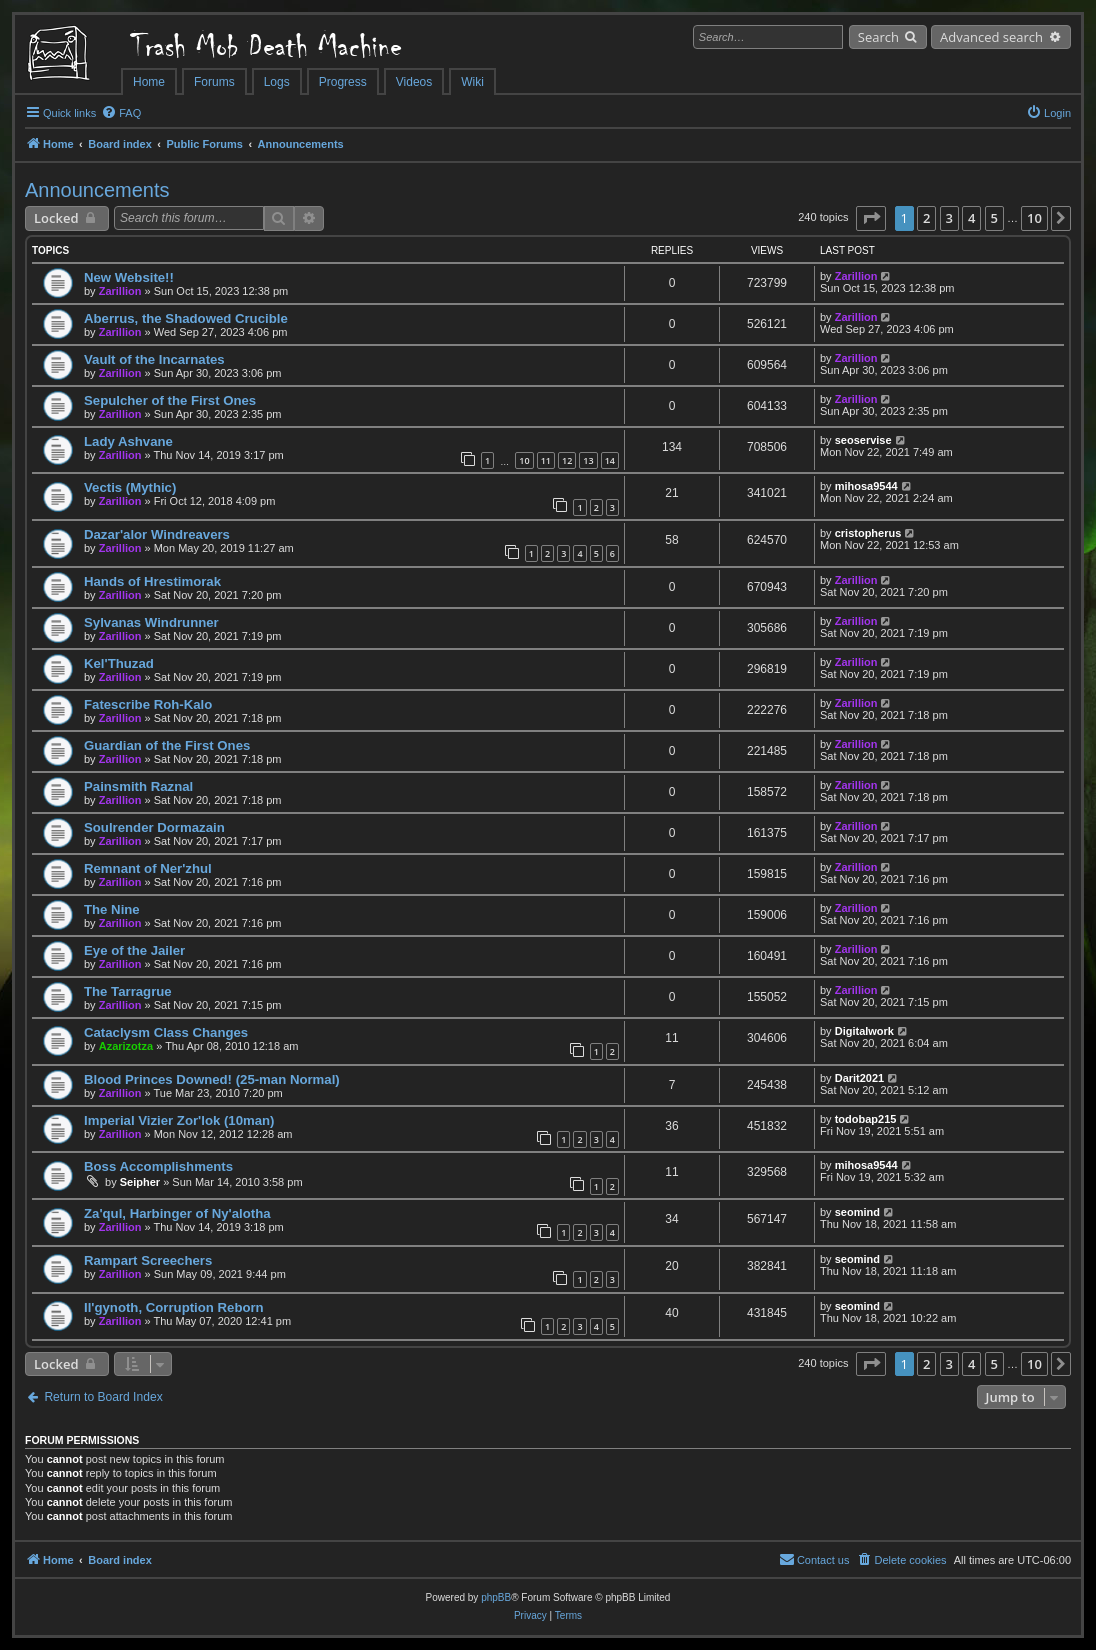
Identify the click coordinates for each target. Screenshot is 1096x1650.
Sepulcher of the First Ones (170, 400)
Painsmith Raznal (138, 786)
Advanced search (991, 37)
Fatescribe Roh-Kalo (148, 704)
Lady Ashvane (128, 441)
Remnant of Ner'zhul (148, 868)
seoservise (863, 440)
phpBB (496, 1597)
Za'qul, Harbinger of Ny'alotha (177, 1213)
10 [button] (1034, 218)
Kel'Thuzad (119, 663)
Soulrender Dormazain (154, 827)
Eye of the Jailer (134, 950)
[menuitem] (121, 113)
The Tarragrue (128, 991)
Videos (414, 82)
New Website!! (129, 277)
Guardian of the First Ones (167, 745)
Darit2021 (860, 1078)
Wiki (472, 82)
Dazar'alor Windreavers (157, 534)
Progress (343, 82)
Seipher (140, 1182)
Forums (214, 82)
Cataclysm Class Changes (166, 1032)
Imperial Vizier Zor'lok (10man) (179, 1120)
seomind (857, 1212)
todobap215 (866, 1119)
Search (878, 37)
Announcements (97, 190)
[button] (871, 218)
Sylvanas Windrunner (151, 622)
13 (588, 460)
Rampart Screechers (148, 1260)
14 (610, 460)
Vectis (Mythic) (130, 487)
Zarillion (120, 291)
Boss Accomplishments (158, 1166)
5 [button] (994, 218)
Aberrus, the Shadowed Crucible (186, 318)
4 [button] (971, 218)
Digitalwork (864, 1031)
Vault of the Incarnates (154, 359)
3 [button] (949, 218)
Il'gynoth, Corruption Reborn (174, 1307)
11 (546, 460)
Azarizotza (126, 1046)
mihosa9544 (866, 486)
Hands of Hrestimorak (152, 581)
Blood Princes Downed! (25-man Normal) (212, 1079)
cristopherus (868, 533)
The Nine (112, 909)
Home (149, 82)
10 (524, 460)
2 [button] (926, 218)
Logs (277, 82)
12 (567, 460)
